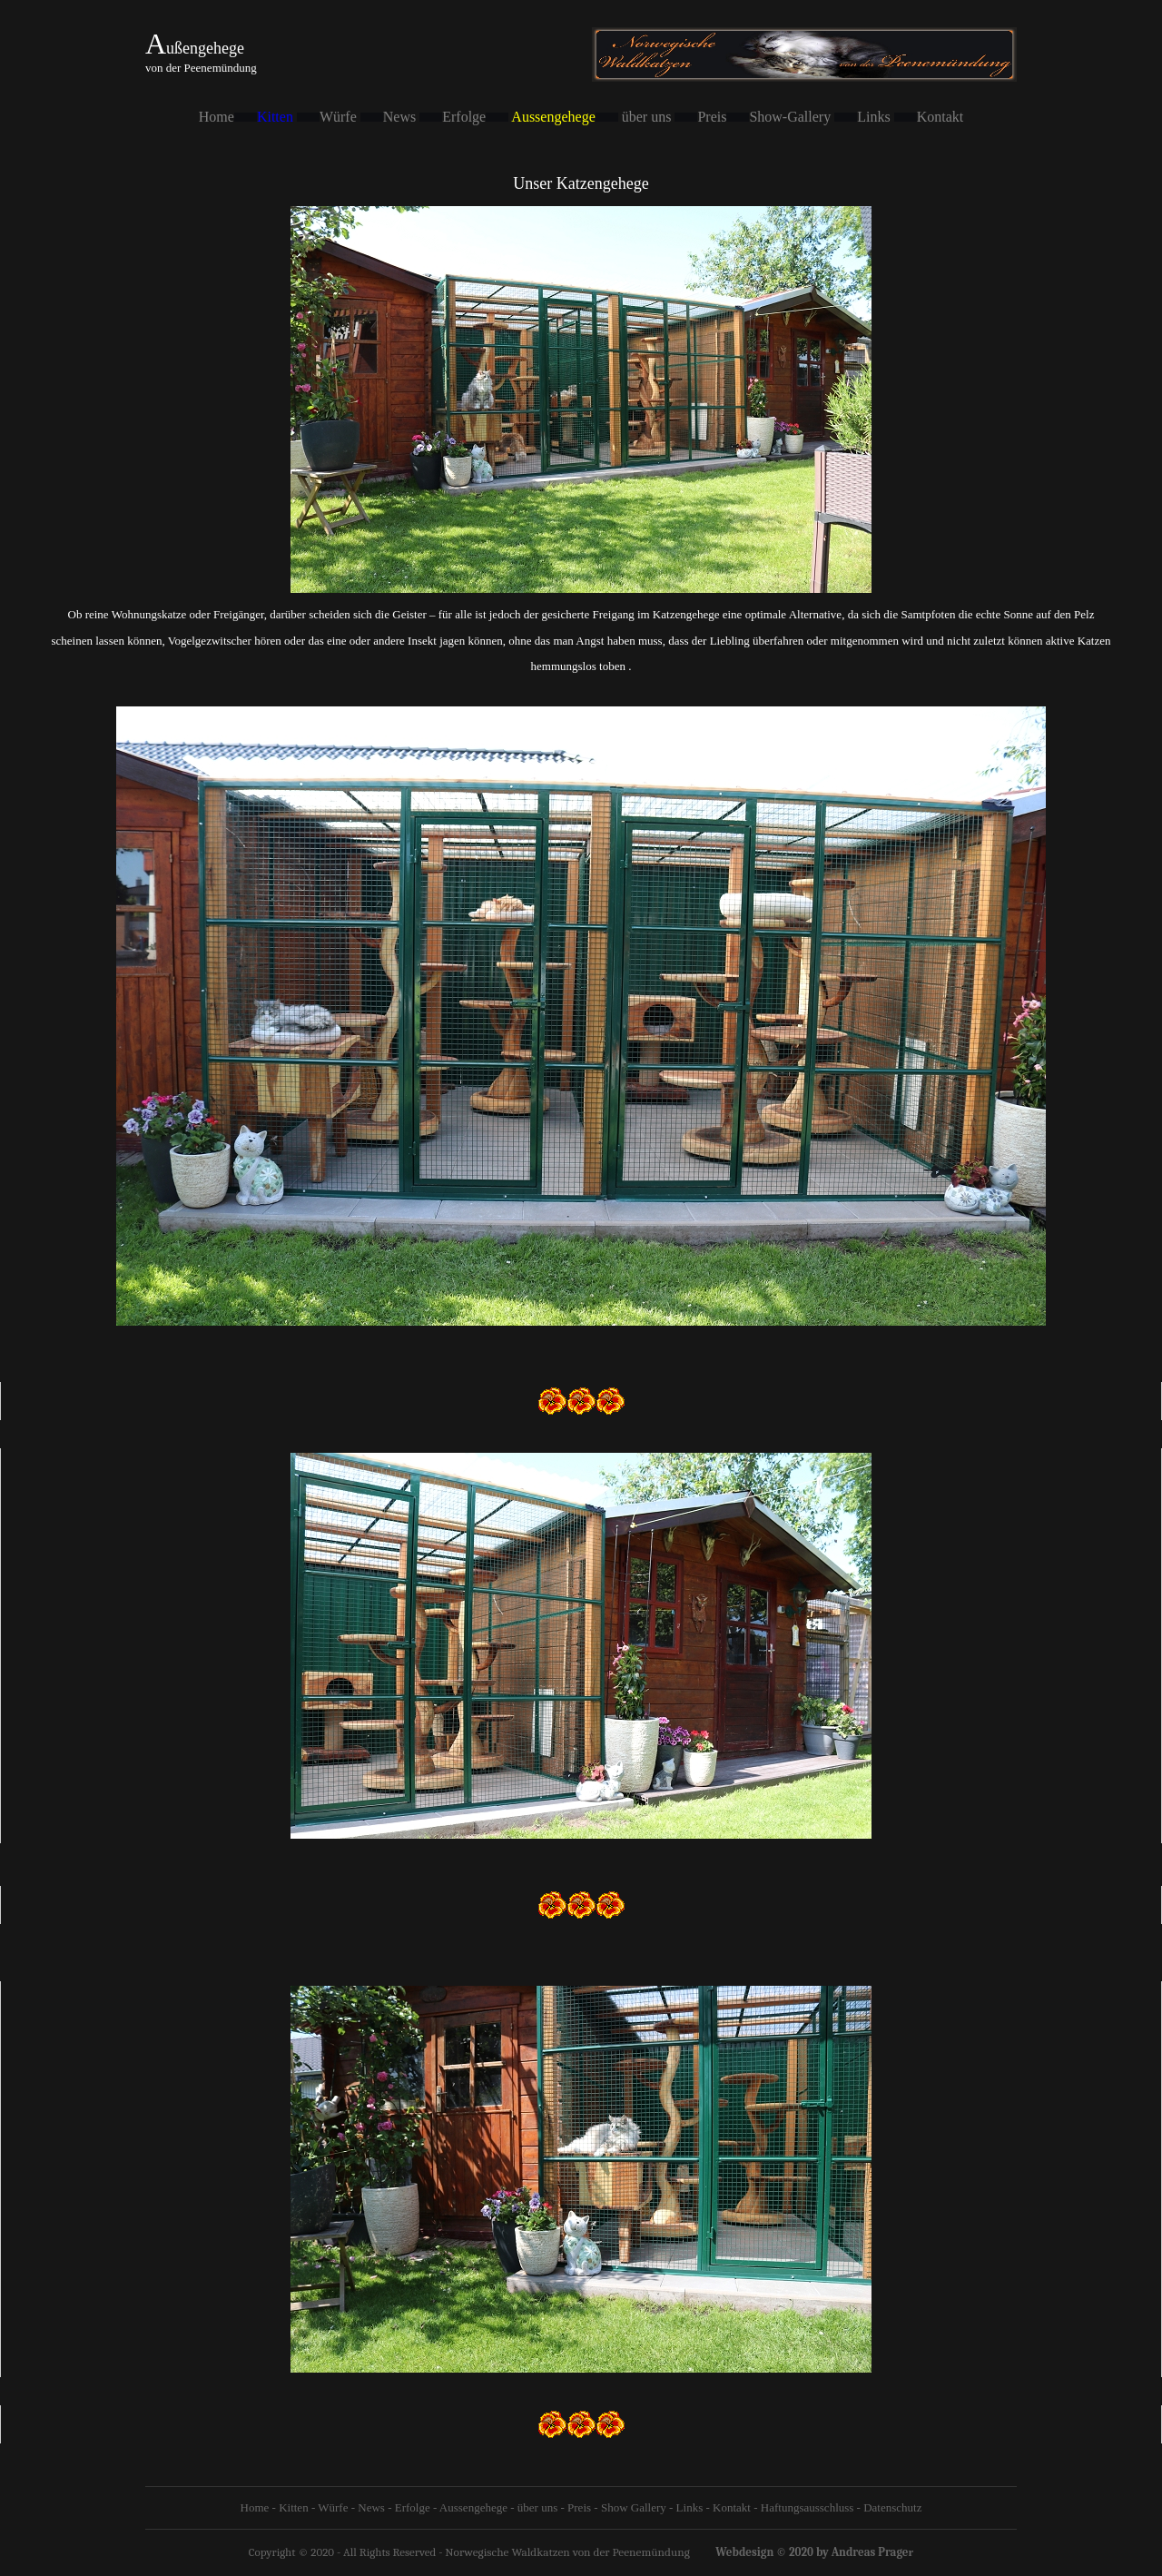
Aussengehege (473, 2507)
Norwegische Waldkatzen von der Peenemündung (567, 2552)
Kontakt (732, 2507)
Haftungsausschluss (807, 2507)
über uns (537, 2507)
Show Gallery (633, 2507)
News (371, 2507)
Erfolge (412, 2507)
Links (688, 2507)
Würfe (333, 2507)
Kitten (277, 116)
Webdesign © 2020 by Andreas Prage (811, 2552)
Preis (579, 2507)
